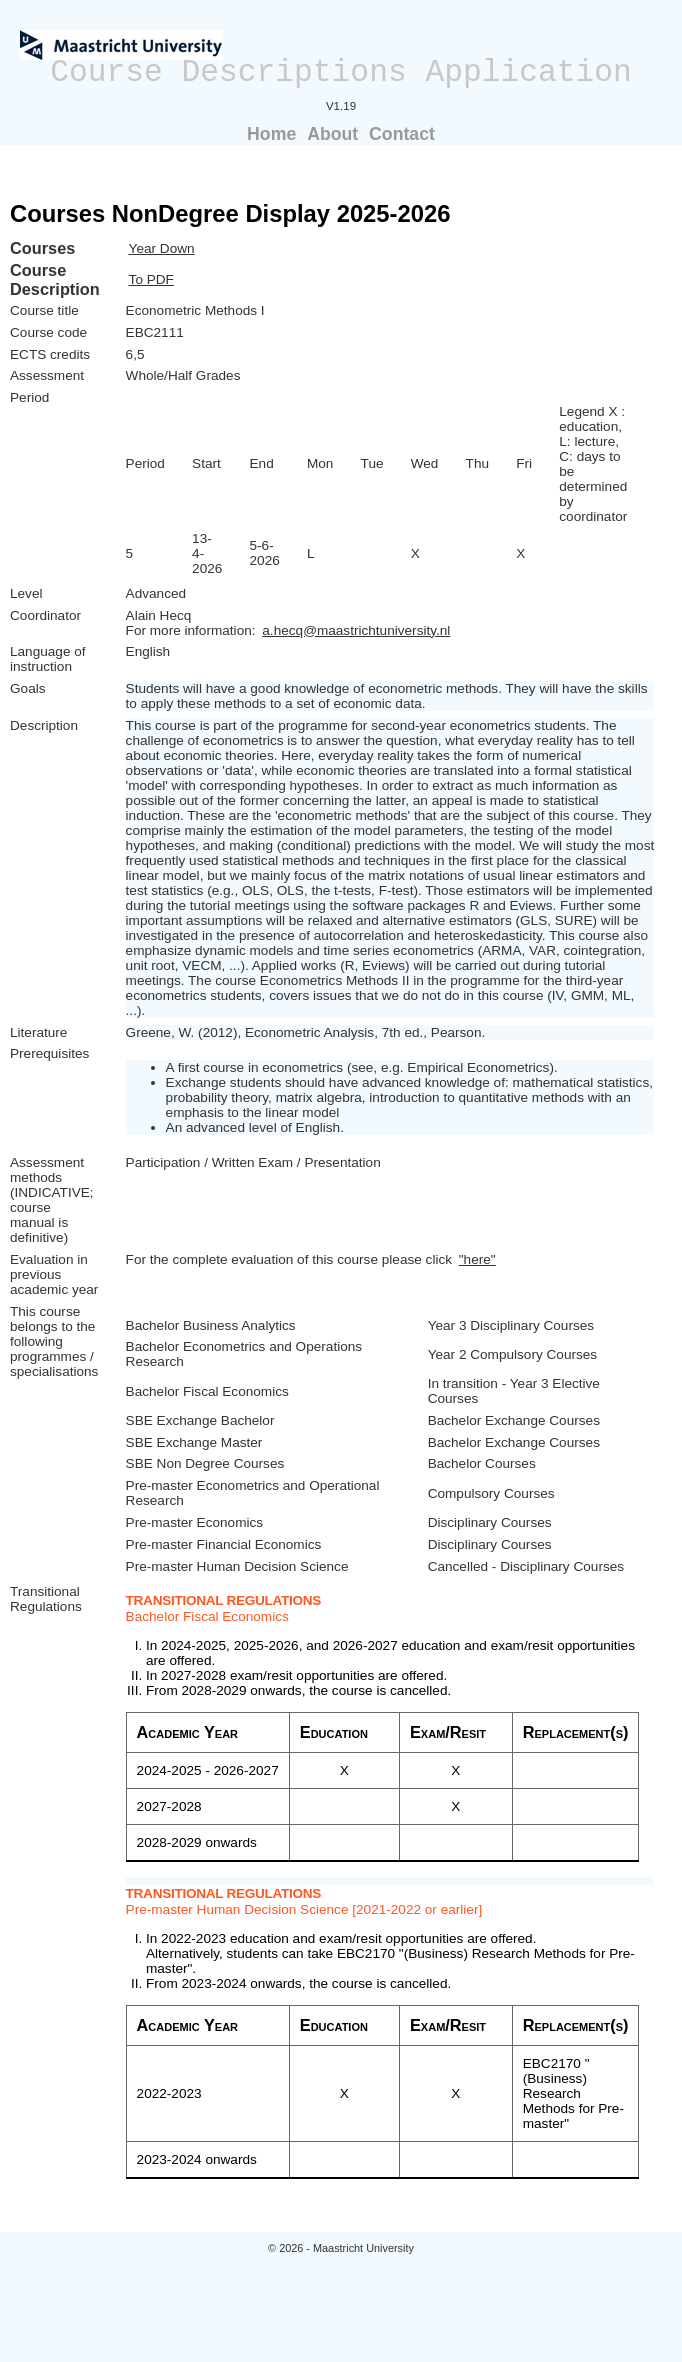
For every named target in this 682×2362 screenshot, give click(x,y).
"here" (477, 1259)
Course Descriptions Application (341, 72)
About (332, 134)
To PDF (151, 279)
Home (271, 134)
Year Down (162, 248)
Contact (402, 134)
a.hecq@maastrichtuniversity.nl (356, 630)
